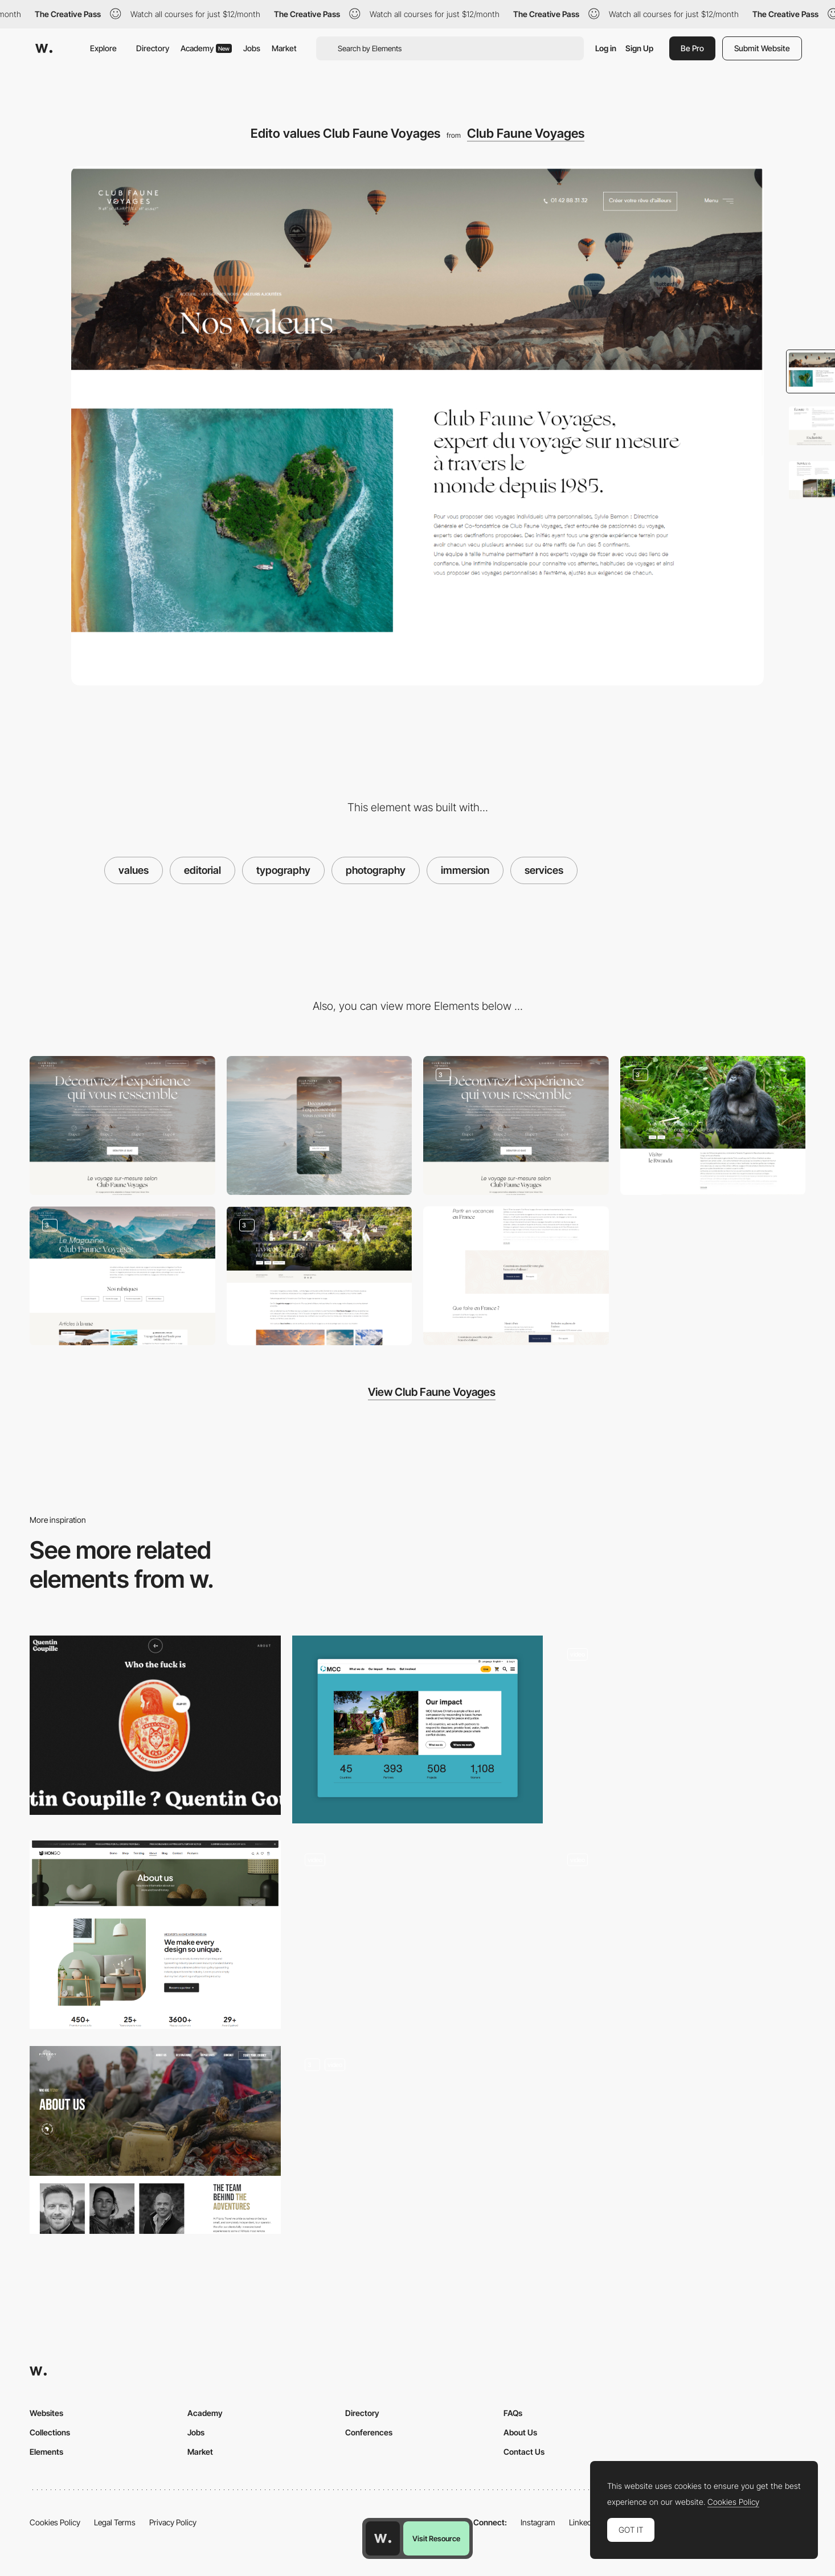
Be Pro (692, 48)
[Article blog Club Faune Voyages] (319, 1275)
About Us (520, 2432)
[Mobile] (319, 1125)
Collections (50, 2432)
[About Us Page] (417, 1730)
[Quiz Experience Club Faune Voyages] (516, 1125)
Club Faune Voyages (525, 133)
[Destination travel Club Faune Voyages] (713, 1125)
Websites (46, 2413)
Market (284, 48)
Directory (152, 48)
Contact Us (524, 2451)
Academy (206, 48)
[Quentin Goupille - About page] (155, 1725)
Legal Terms (115, 2522)
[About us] (155, 1934)
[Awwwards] (43, 48)
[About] (417, 2140)
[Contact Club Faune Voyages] (516, 1275)
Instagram (538, 2522)
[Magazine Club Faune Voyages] (122, 1275)
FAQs (513, 2413)
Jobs (251, 48)
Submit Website (762, 48)
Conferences (368, 2432)
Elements (46, 2451)
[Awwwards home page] (383, 2538)
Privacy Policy (173, 2522)
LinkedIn (583, 2522)
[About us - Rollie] (417, 1934)
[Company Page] (679, 1934)
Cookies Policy (55, 2522)
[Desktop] (122, 1125)
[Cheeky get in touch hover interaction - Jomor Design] (679, 1725)
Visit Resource (436, 2538)
